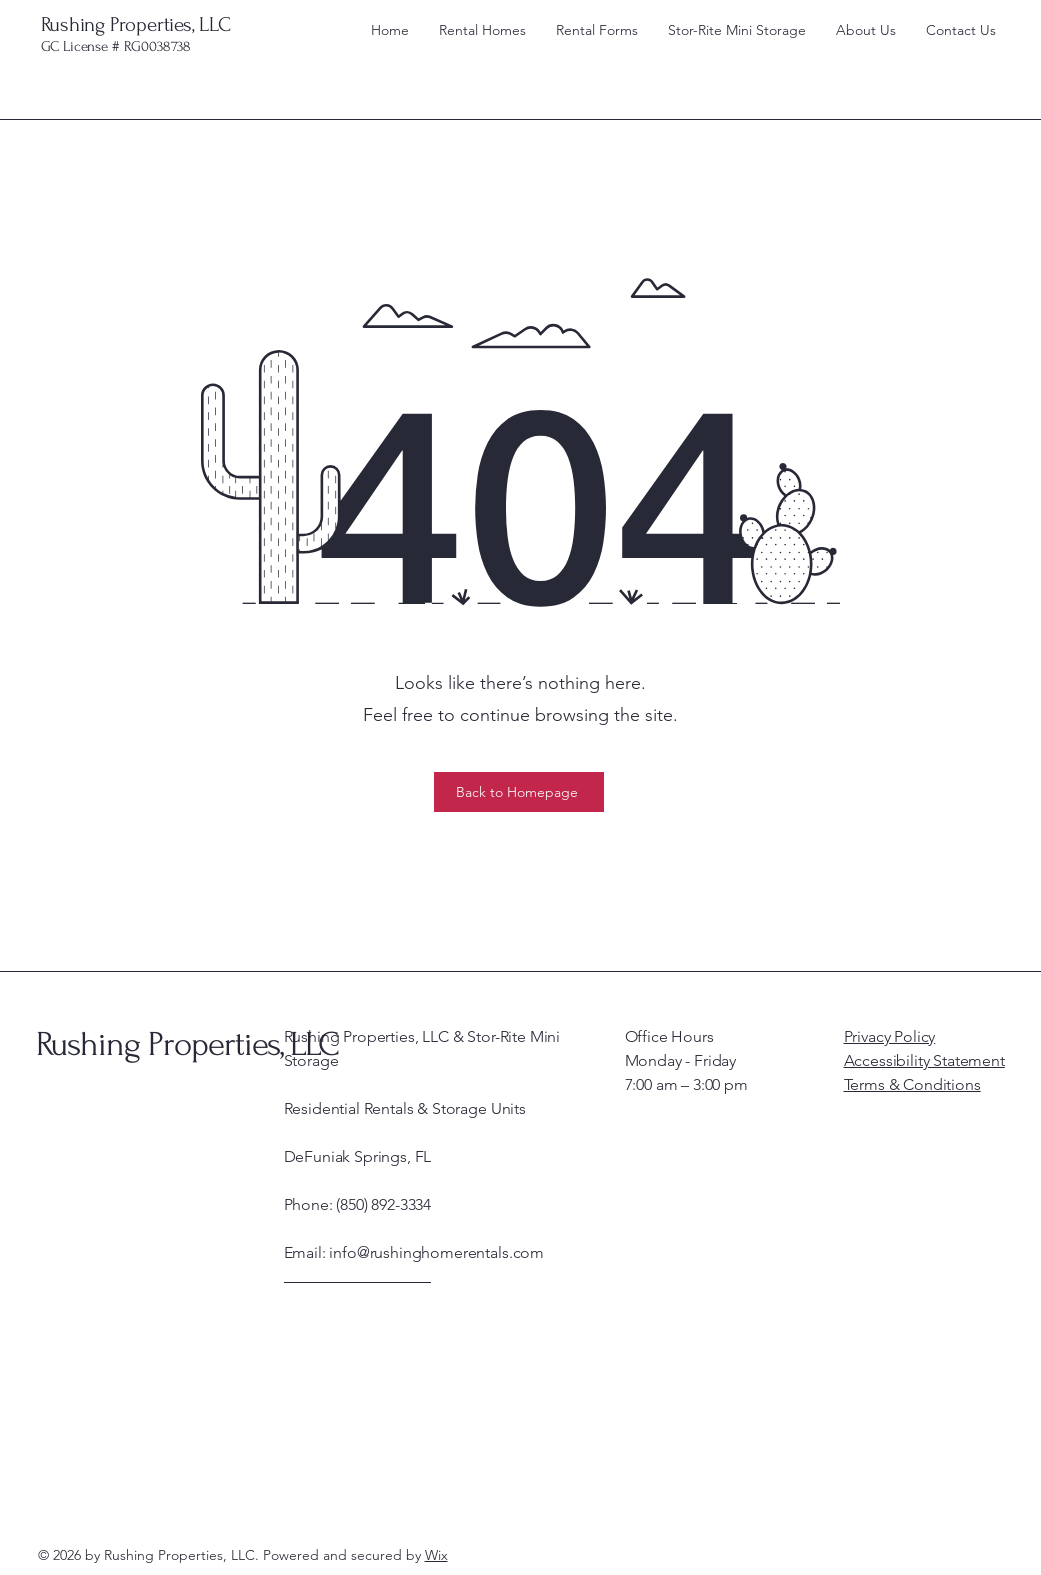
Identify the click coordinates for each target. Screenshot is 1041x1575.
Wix (436, 1555)
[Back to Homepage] (519, 792)
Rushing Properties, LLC (136, 24)
